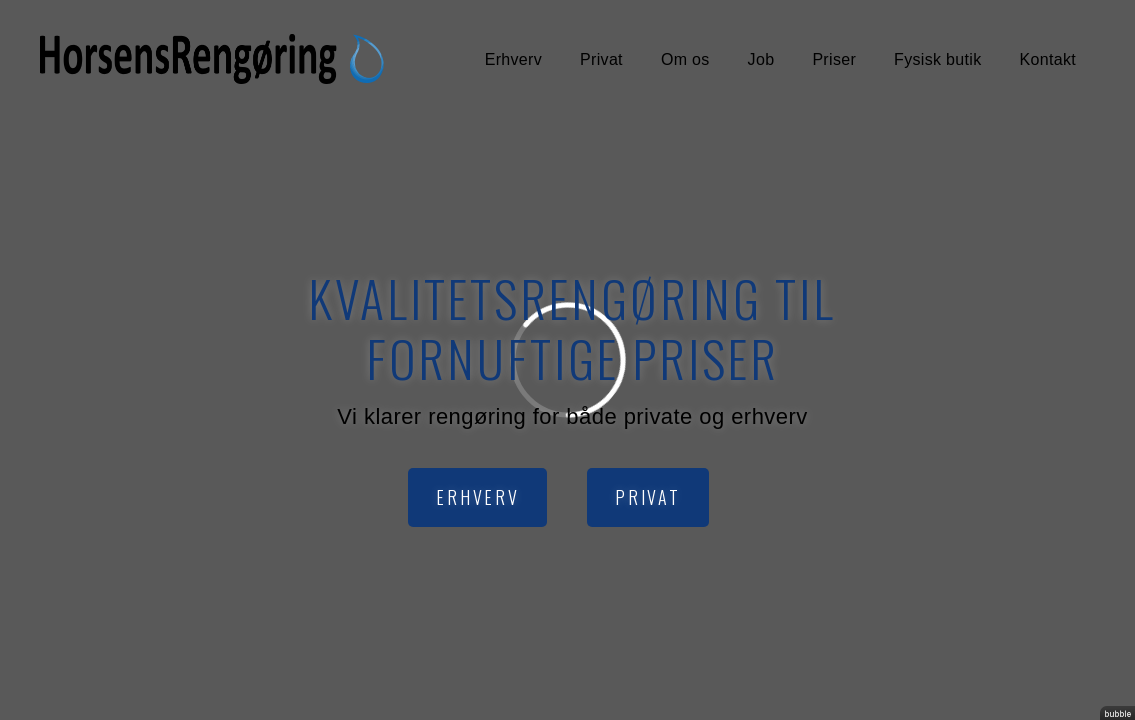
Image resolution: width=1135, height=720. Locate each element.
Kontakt (1048, 59)
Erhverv (513, 59)
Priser (834, 59)
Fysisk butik (937, 59)
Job (761, 59)
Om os (685, 59)
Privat (601, 59)
